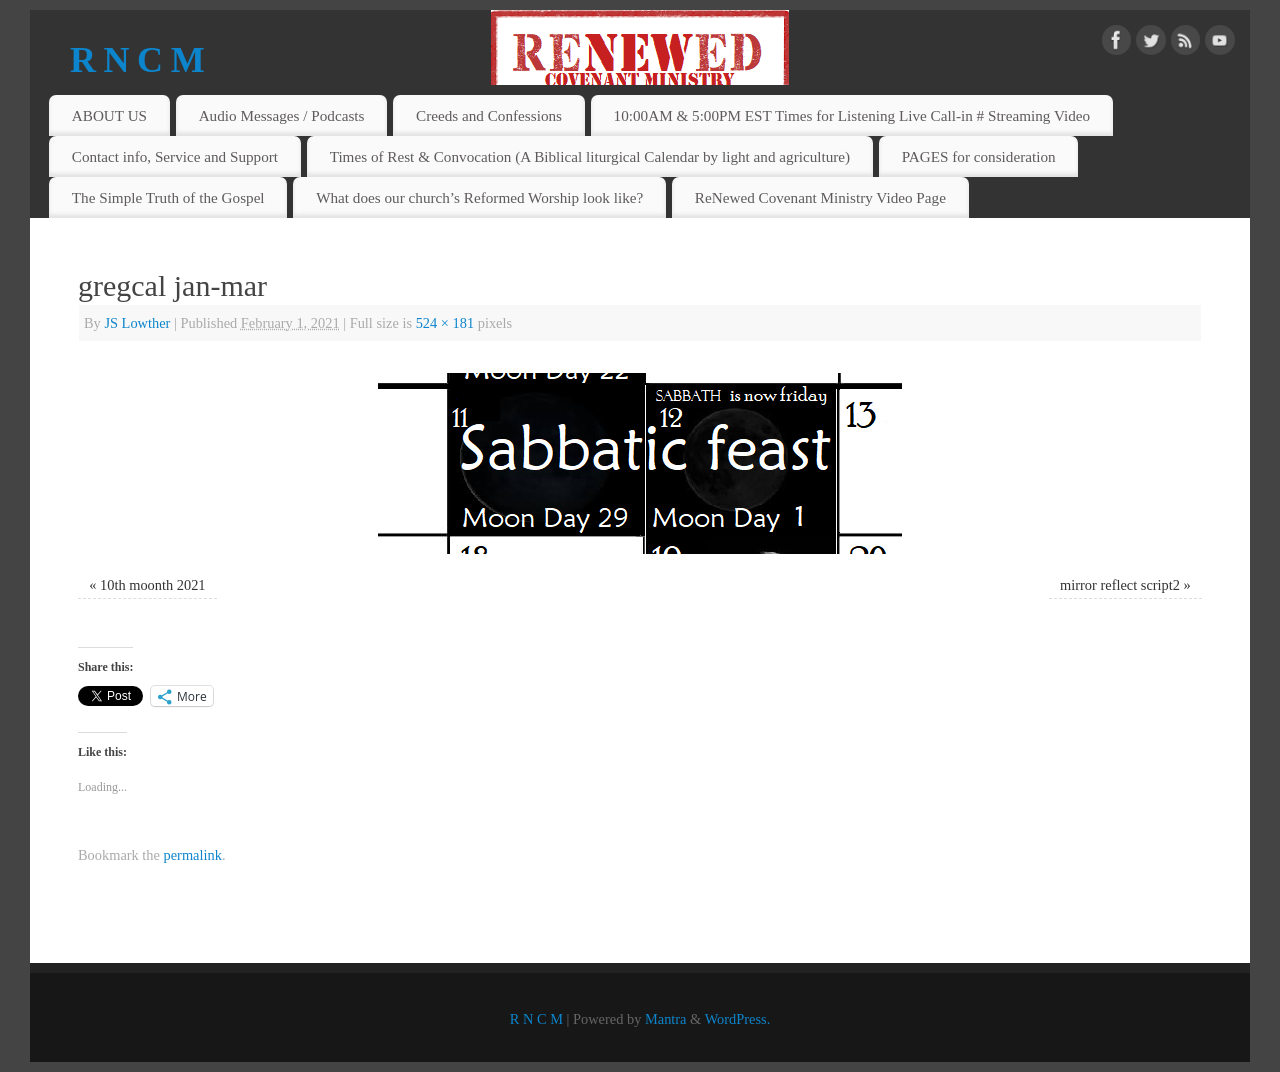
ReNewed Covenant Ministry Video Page (820, 197)
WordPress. (738, 1019)
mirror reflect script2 (1120, 585)
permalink (193, 855)
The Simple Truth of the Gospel (168, 197)
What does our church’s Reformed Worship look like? (479, 197)
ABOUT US (109, 115)
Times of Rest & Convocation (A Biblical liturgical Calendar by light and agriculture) (590, 156)
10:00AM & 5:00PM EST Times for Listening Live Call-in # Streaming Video (852, 115)
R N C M (137, 60)
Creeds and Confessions (489, 115)
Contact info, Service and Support (175, 156)
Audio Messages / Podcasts (282, 115)
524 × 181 (445, 323)
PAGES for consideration (979, 156)
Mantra (666, 1019)
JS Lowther (137, 323)
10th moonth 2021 (153, 585)
